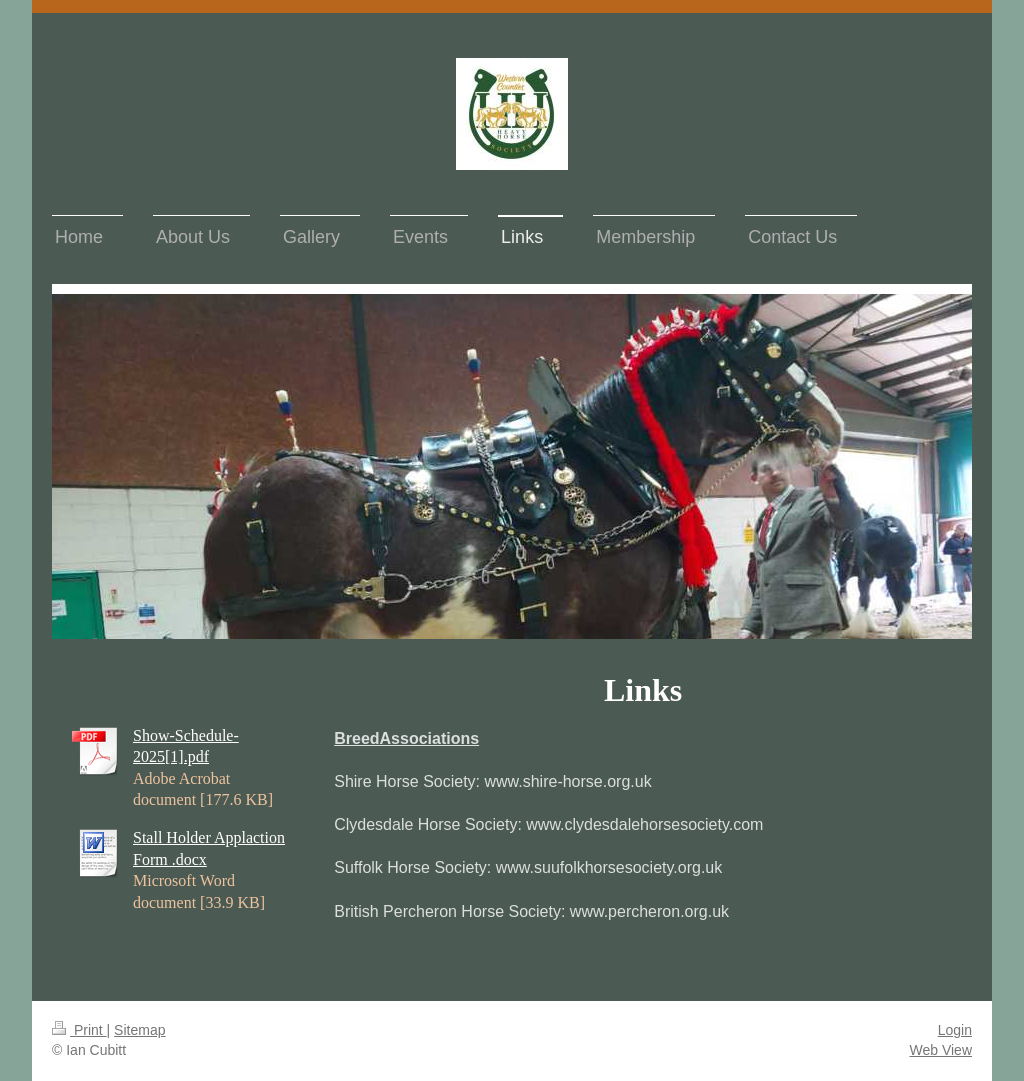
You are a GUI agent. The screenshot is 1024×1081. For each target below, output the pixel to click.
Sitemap (139, 1030)
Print (79, 1030)
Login (955, 1030)
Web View (940, 1050)
